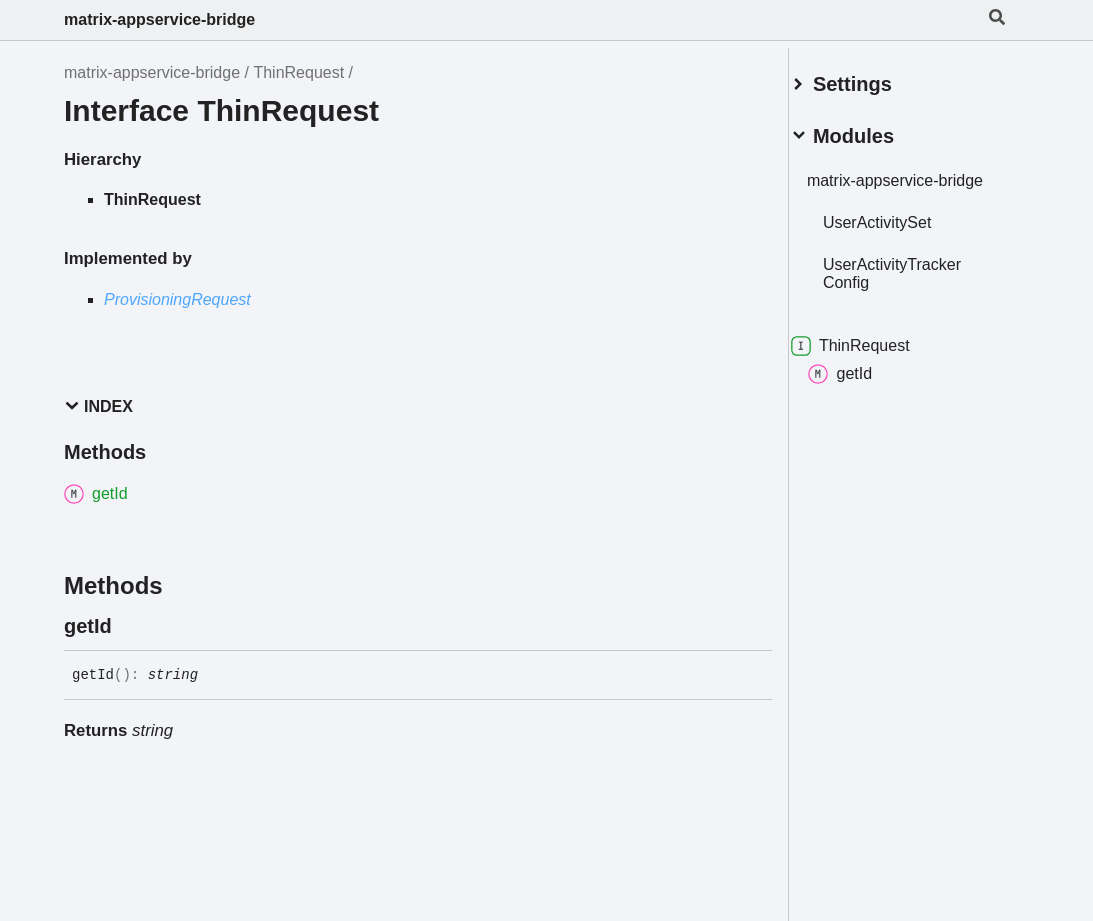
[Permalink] (130, 626)
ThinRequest (298, 72)
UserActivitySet (901, 232)
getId (864, 384)
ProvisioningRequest (177, 299)
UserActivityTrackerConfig (916, 283)
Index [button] (98, 406)
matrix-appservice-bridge (159, 19)
